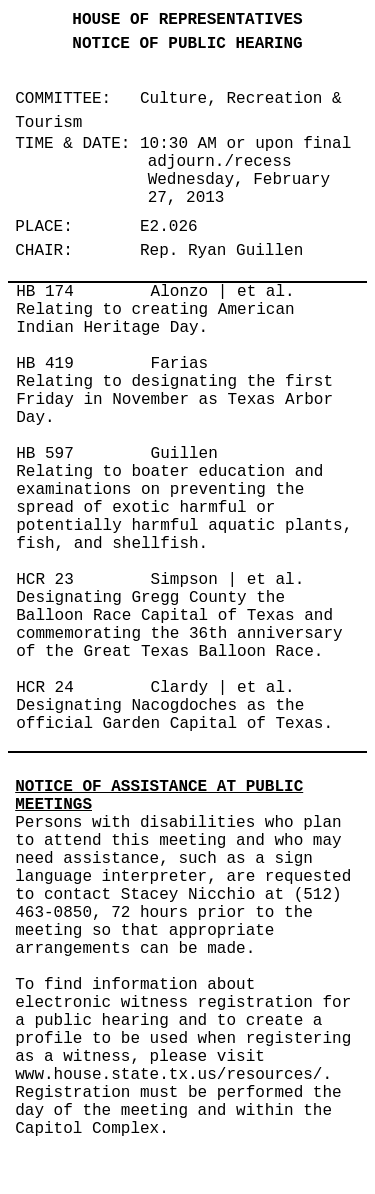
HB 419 (45, 364)
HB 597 (45, 454)
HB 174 (45, 292)
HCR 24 (45, 688)
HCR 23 (45, 580)
